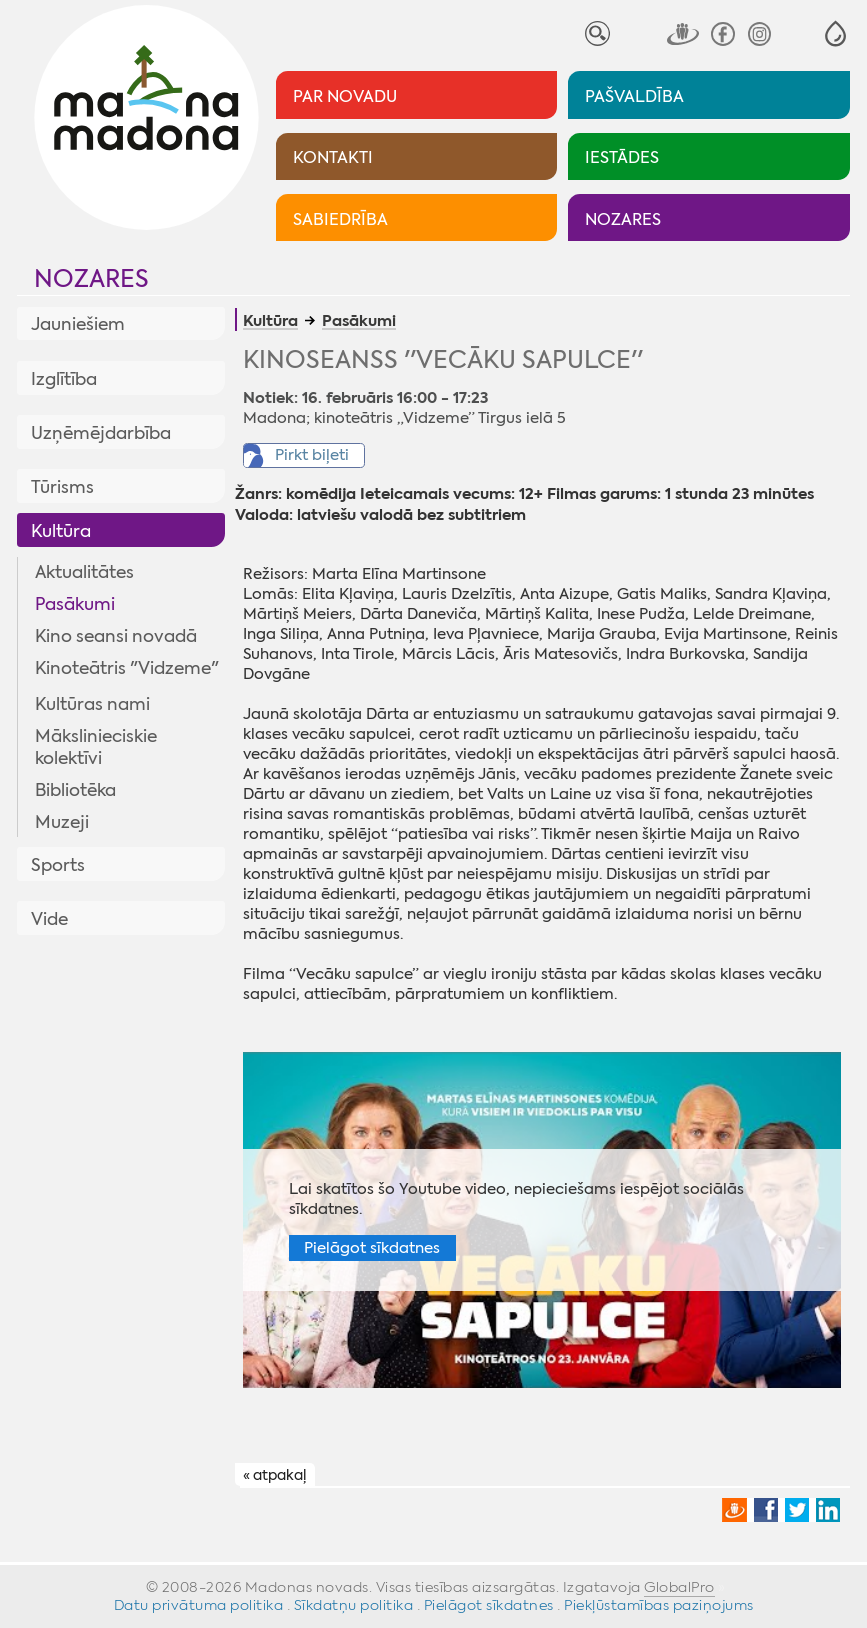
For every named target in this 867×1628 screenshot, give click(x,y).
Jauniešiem (78, 324)
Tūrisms (62, 487)
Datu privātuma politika (199, 1605)
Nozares (91, 279)
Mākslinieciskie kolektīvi (96, 747)
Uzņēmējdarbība (101, 433)
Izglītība (64, 379)
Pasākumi (75, 604)
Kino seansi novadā (116, 636)
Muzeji (62, 822)
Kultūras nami (92, 704)
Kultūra (61, 531)
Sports (58, 865)
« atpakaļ (274, 1476)
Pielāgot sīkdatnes (372, 1248)
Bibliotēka (75, 790)
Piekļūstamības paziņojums (659, 1605)
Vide (49, 919)
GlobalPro (679, 1587)
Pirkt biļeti (312, 455)
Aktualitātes (84, 572)
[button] (835, 33)
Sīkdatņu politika (354, 1605)
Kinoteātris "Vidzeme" (127, 668)
